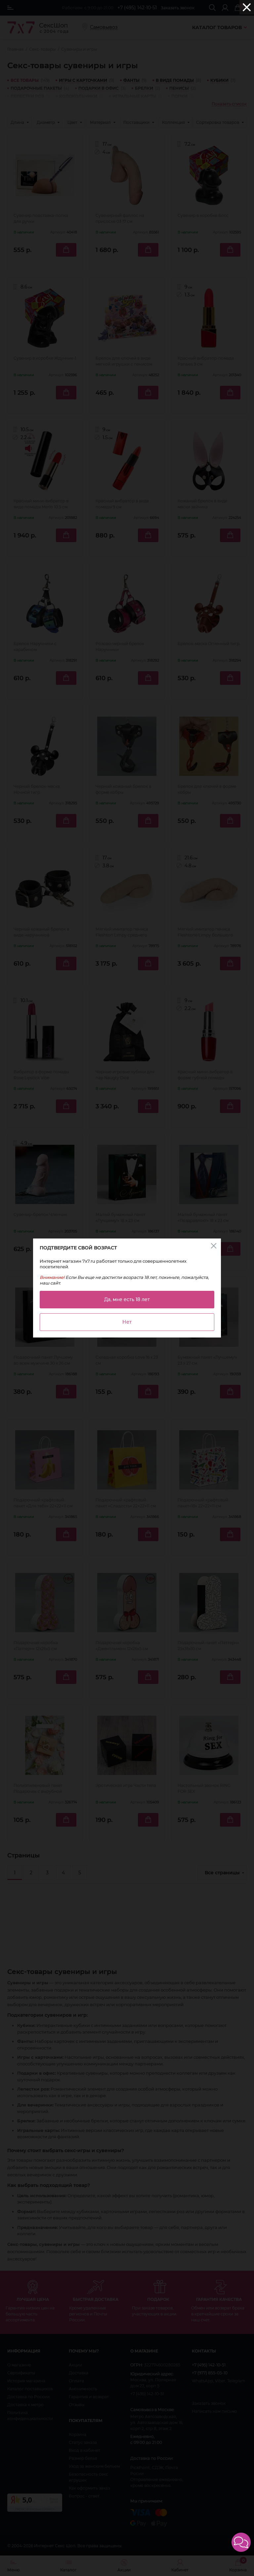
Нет (127, 1322)
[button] (241, 2542)
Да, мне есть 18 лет (127, 1299)
